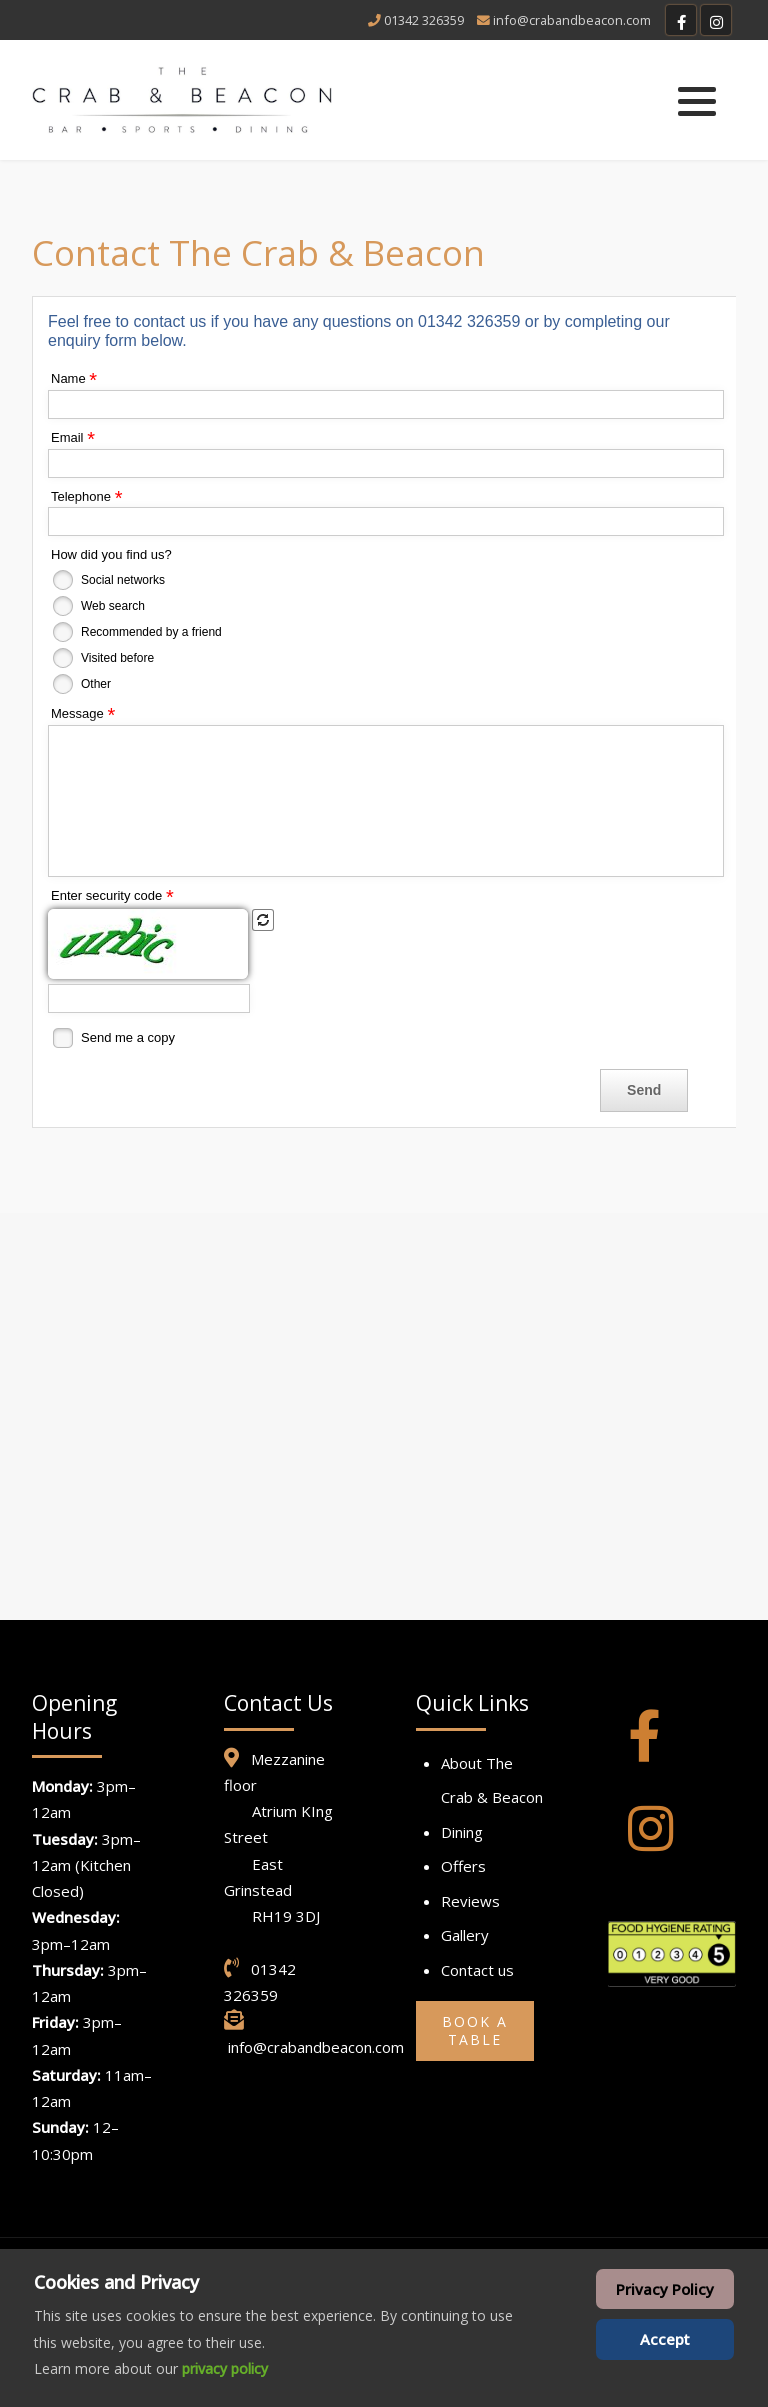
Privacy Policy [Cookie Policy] (665, 2289)
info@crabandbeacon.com (572, 20)
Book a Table (475, 2030)
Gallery (465, 1935)
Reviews (470, 1901)
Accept (665, 2339)
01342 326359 (424, 20)
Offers (463, 1866)
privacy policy (225, 2368)
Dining (462, 1832)
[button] (697, 101)
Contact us (477, 1970)
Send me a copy (128, 1037)
